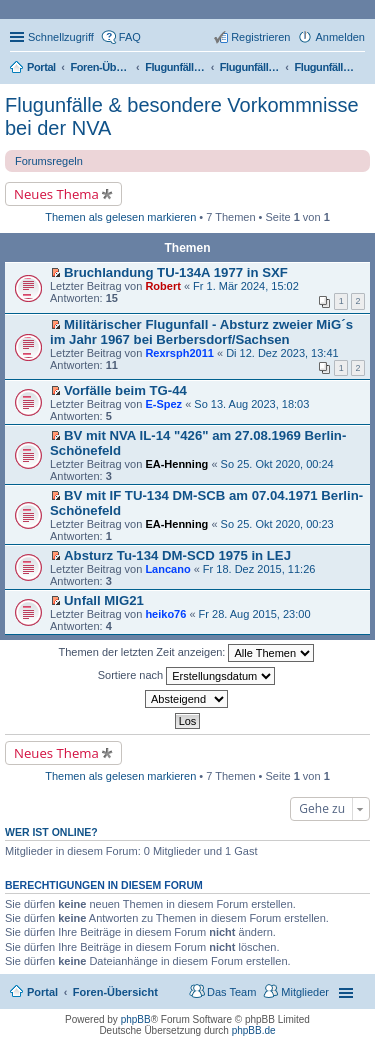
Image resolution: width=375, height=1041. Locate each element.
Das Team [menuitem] (231, 992)
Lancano (167, 569)
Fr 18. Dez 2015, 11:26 (259, 569)
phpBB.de (254, 1030)
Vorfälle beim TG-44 (125, 390)
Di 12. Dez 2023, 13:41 (282, 353)
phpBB (136, 1019)
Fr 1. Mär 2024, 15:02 (246, 286)
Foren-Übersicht (115, 992)
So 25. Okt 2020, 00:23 (277, 524)
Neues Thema (56, 194)
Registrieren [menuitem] (260, 37)
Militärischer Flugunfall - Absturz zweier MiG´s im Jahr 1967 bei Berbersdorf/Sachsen (201, 332)
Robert (162, 286)
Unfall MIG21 (104, 600)
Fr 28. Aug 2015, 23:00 (255, 614)
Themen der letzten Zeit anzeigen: (187, 653)
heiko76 (165, 614)
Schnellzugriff (61, 37)
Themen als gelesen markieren (120, 217)
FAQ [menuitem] (130, 37)
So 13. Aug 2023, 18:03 (251, 404)
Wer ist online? (51, 832)
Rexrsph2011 (179, 353)
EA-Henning (176, 464)
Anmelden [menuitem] (340, 37)
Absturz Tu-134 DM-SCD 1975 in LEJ (177, 555)
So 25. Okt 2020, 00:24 (277, 464)
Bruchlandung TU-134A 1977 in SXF (176, 272)
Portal (41, 67)
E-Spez (163, 404)
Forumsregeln (49, 161)
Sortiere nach (186, 676)
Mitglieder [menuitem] (305, 992)
